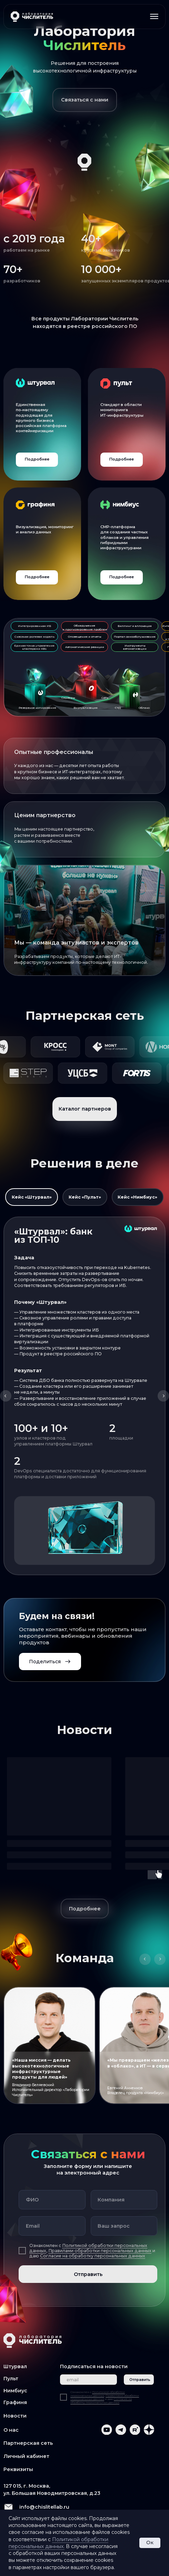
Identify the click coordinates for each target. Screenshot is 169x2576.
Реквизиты (18, 2469)
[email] (52, 2226)
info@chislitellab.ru (44, 2507)
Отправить (88, 2274)
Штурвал (15, 2366)
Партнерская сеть (28, 2443)
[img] (42, 424)
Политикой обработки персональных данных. (58, 2542)
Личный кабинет (26, 2456)
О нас (11, 2430)
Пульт (10, 2378)
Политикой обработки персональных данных (97, 2393)
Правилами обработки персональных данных (99, 2250)
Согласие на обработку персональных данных (92, 2255)
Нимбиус (15, 2391)
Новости (15, 2416)
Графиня (15, 2402)
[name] (52, 2199)
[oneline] (124, 2199)
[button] (84, 100)
